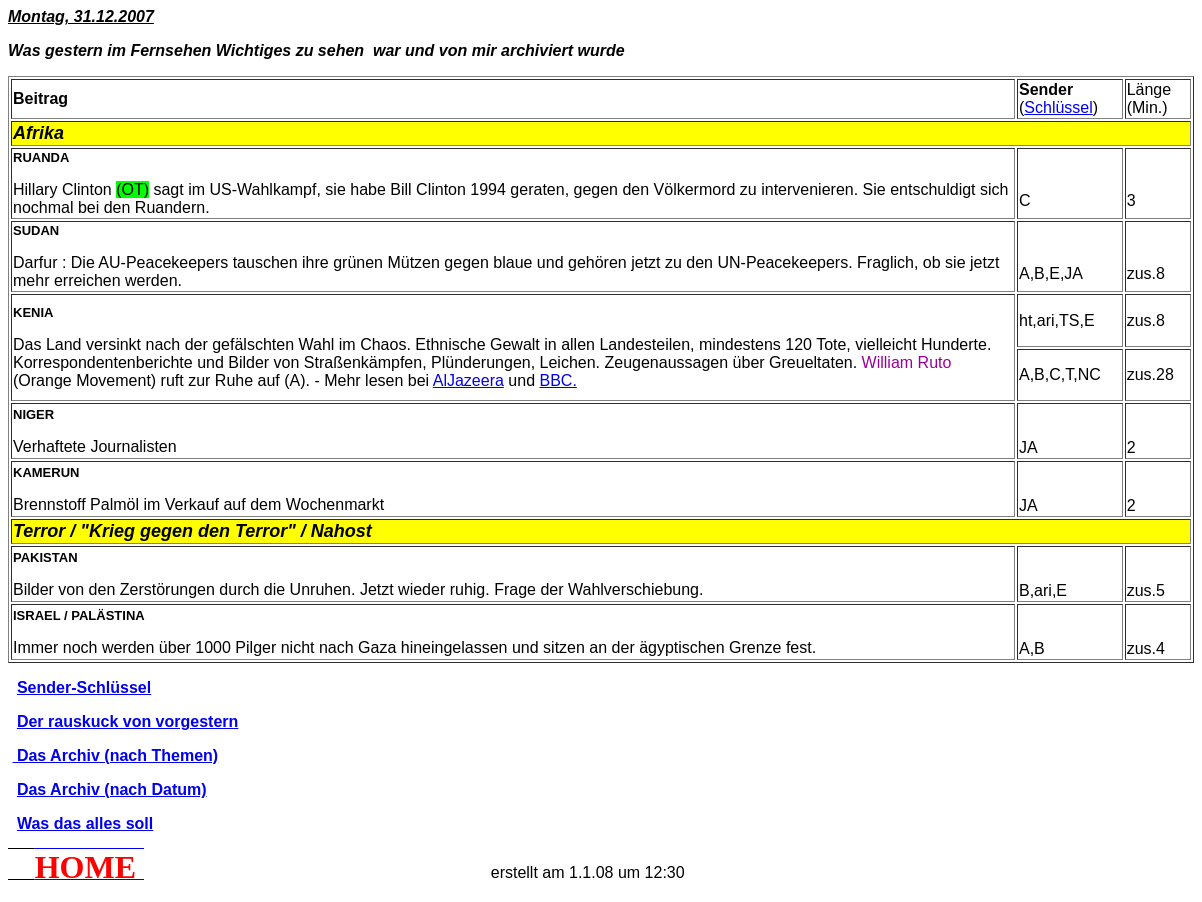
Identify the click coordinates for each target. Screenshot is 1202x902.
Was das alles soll (85, 823)
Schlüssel (1058, 107)
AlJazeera (468, 380)
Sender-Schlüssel (84, 687)
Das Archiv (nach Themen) (115, 755)
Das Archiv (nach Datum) (112, 789)
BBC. (557, 380)
